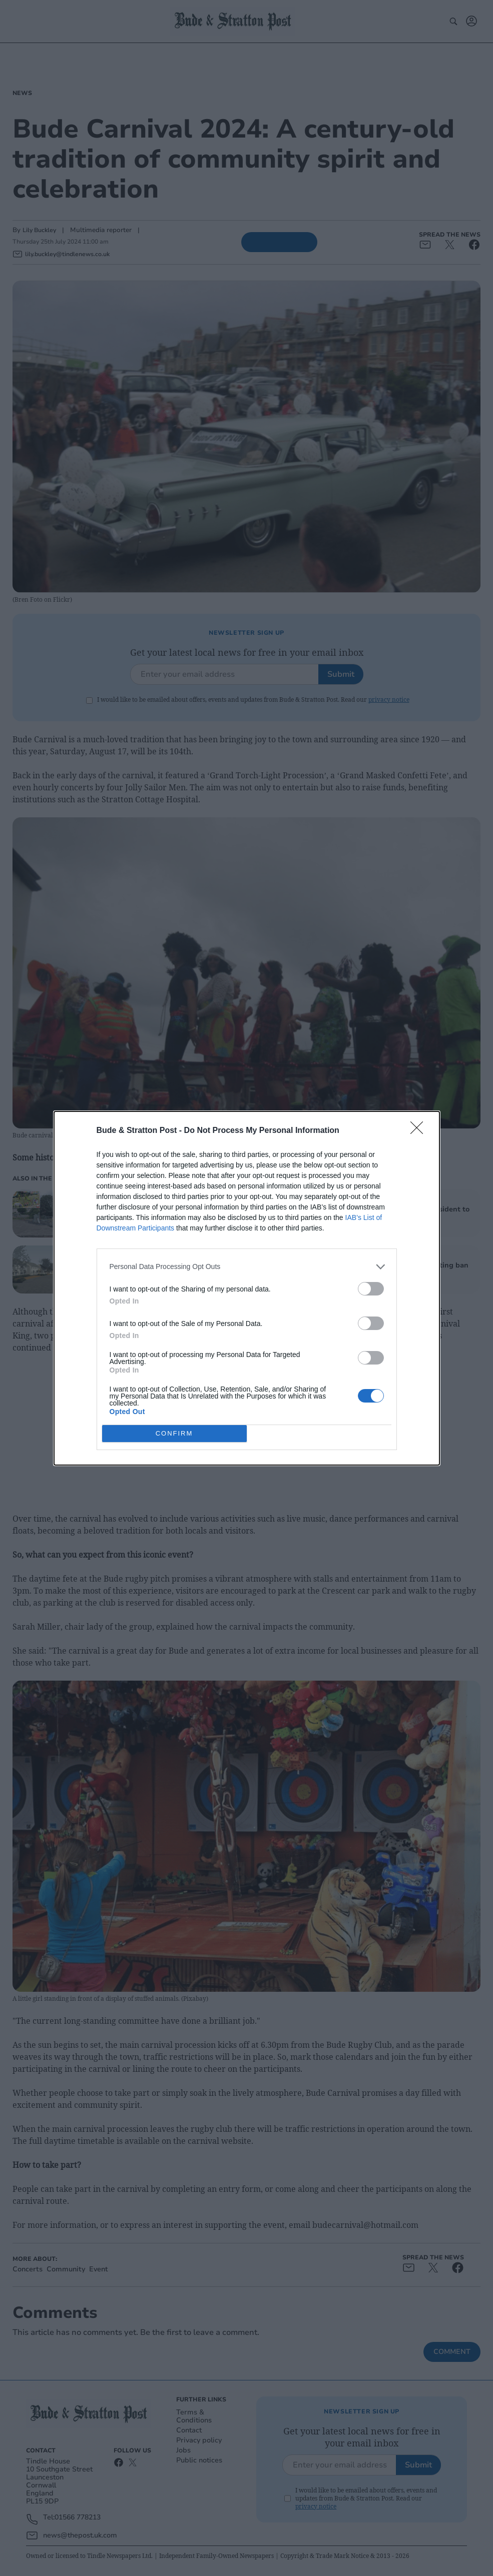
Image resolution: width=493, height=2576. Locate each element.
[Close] (419, 1130)
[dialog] (246, 1288)
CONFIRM (174, 1433)
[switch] (371, 1289)
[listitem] (247, 1266)
